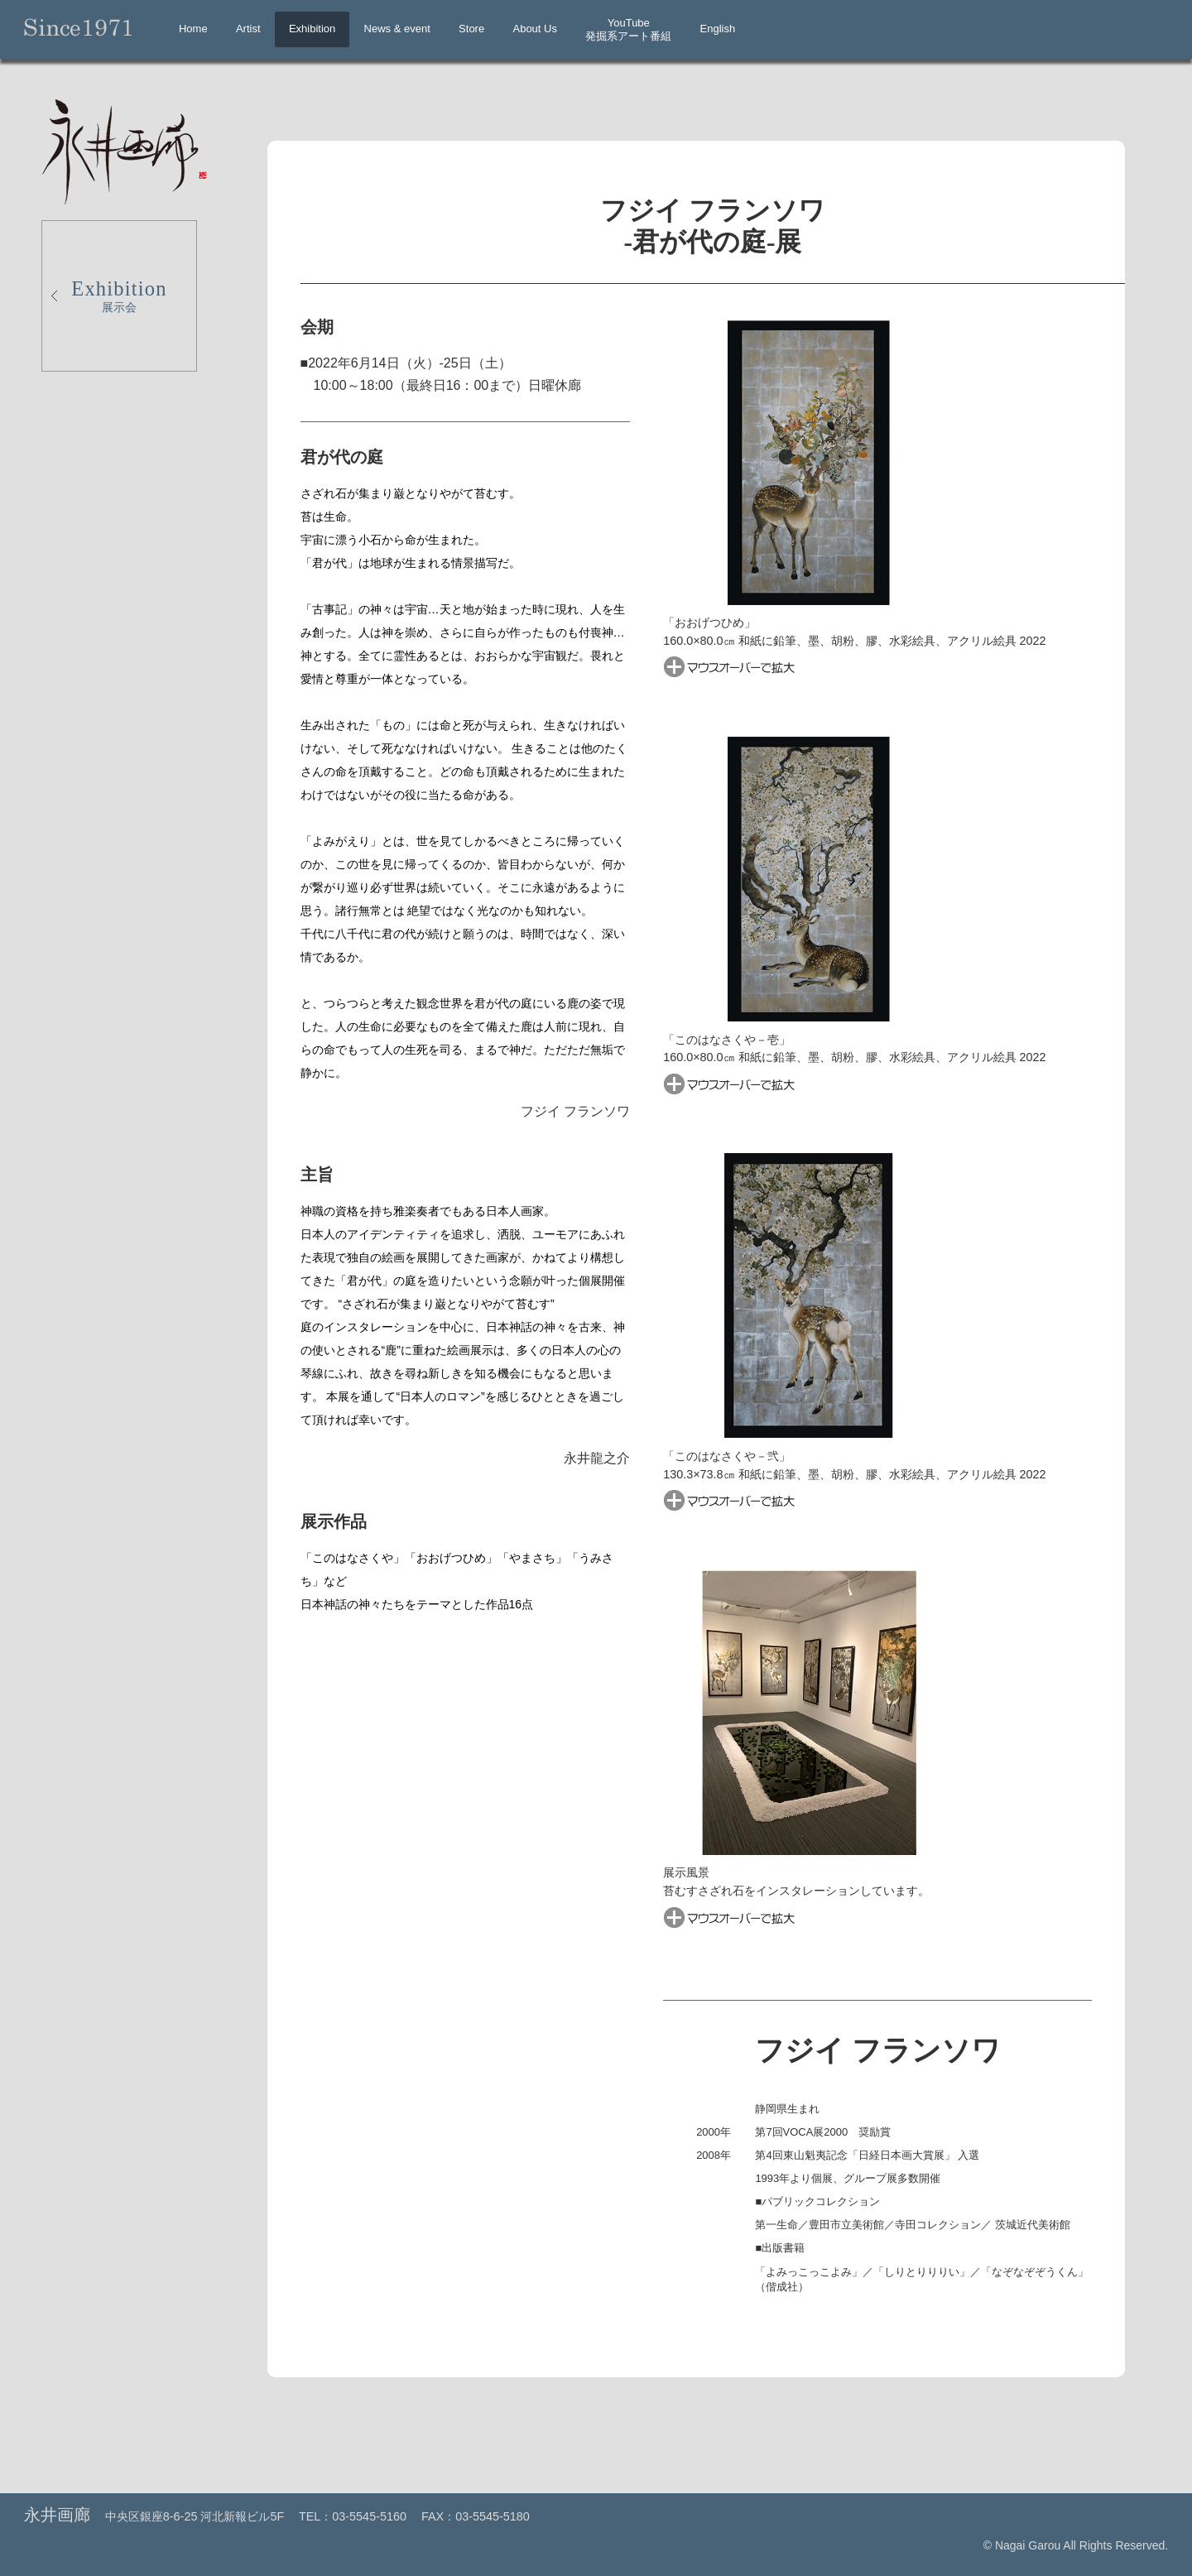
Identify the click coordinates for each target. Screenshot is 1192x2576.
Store (471, 28)
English (718, 28)
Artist (248, 28)
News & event (397, 28)
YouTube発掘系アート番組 (628, 29)
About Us (534, 28)
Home (193, 28)
